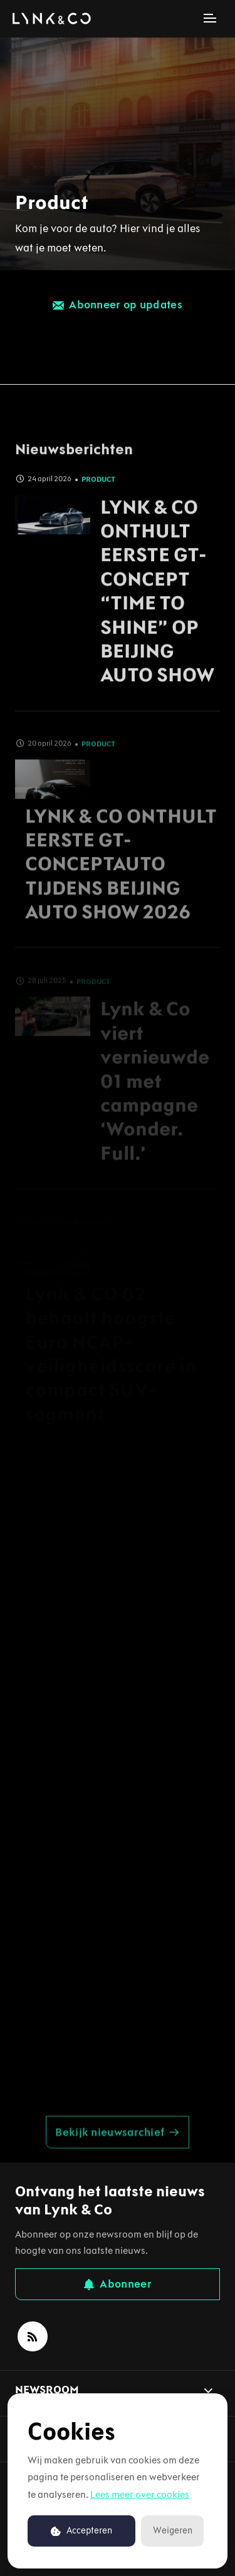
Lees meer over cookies (139, 2494)
